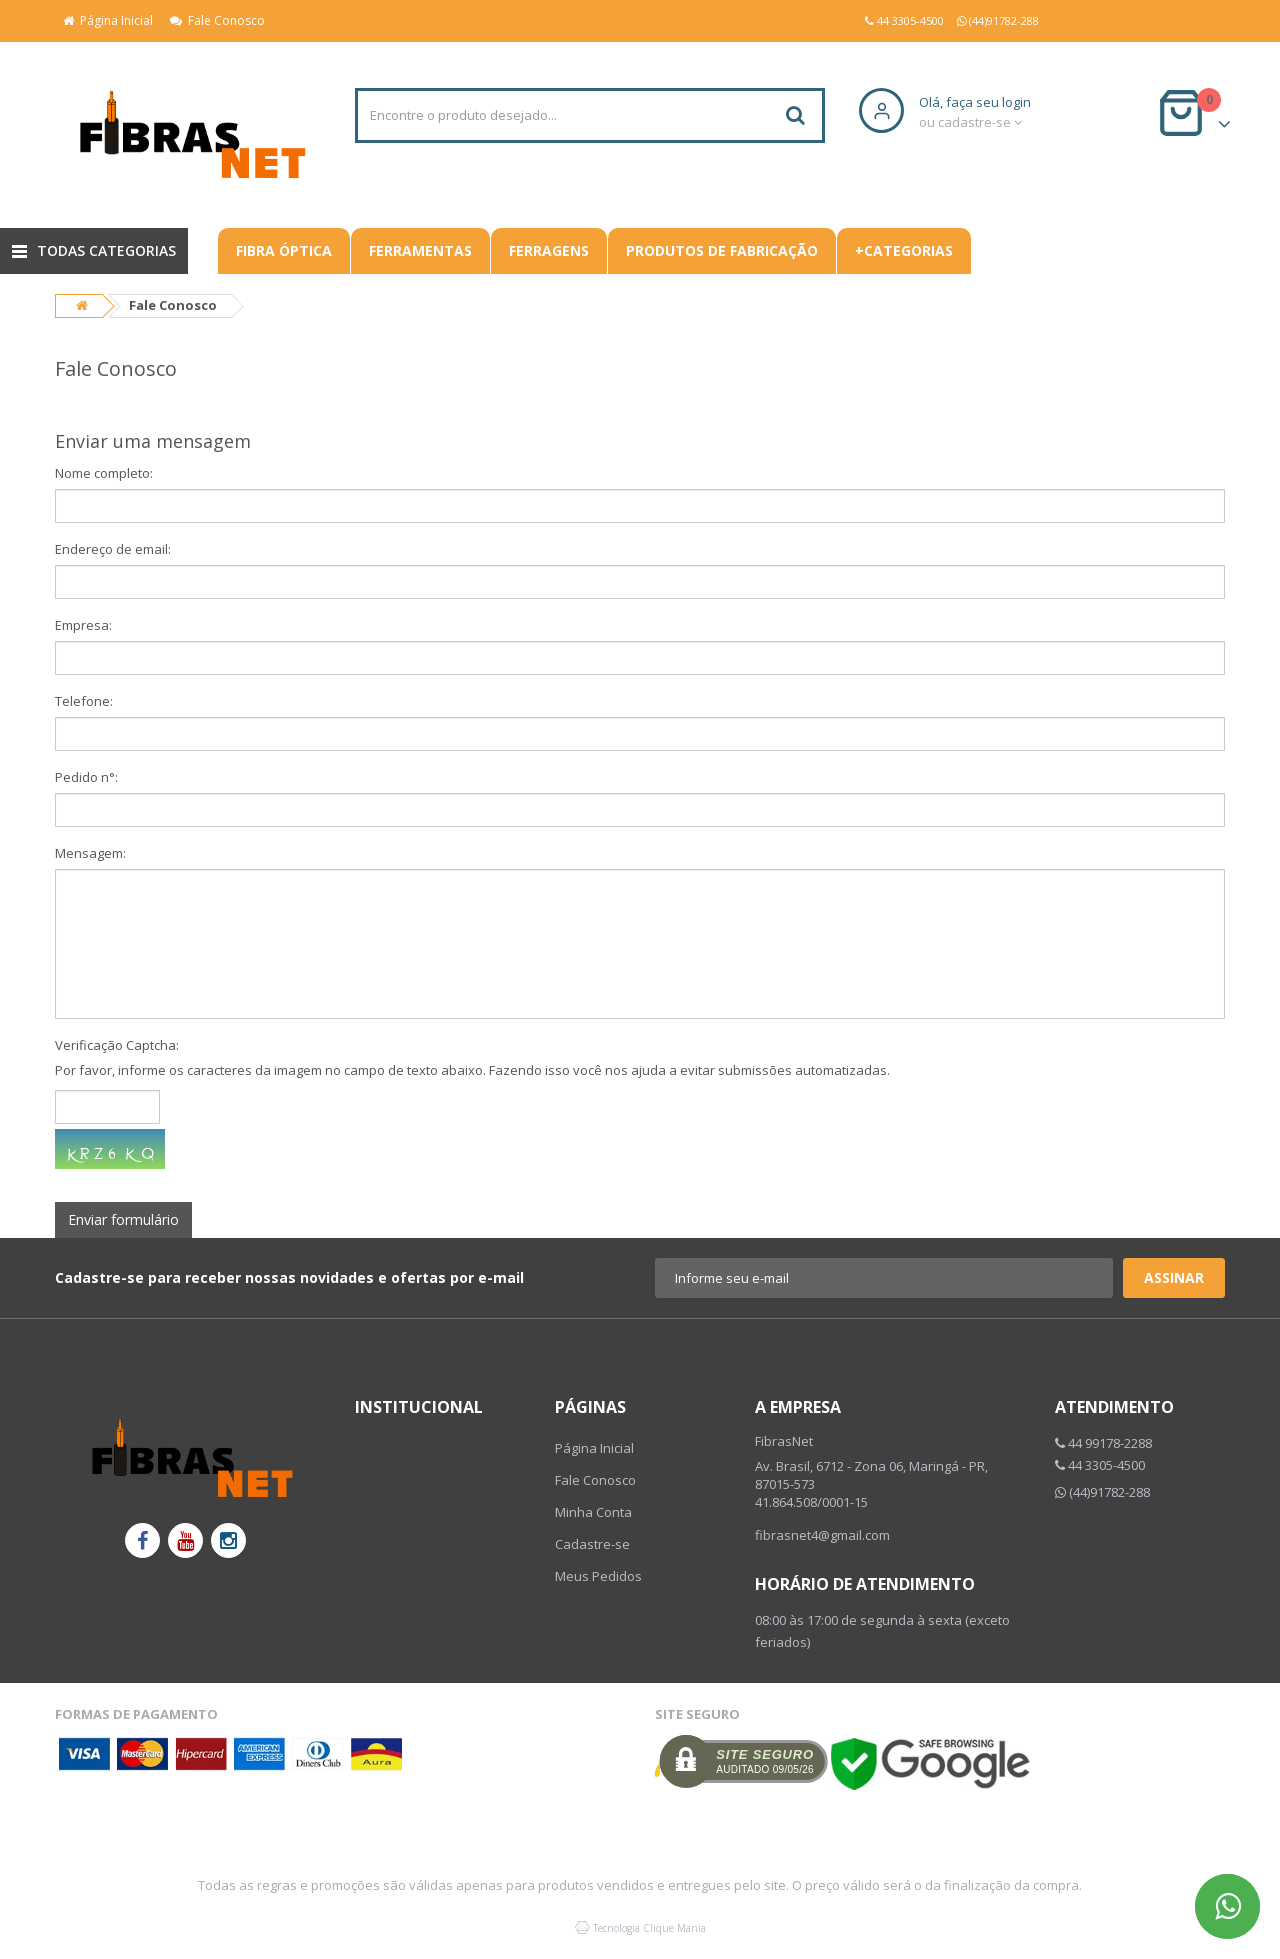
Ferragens (549, 250)
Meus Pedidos (598, 1576)
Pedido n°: (86, 777)
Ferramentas (420, 250)
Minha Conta (593, 1512)
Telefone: (84, 701)
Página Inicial (108, 20)
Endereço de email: (113, 549)
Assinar (1174, 1277)
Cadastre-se (592, 1544)
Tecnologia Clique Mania (649, 1928)
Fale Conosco (217, 20)
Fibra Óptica (284, 250)
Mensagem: (90, 853)
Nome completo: (104, 473)
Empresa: (83, 625)
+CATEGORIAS (904, 250)
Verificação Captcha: (117, 1045)
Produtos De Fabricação (722, 250)
